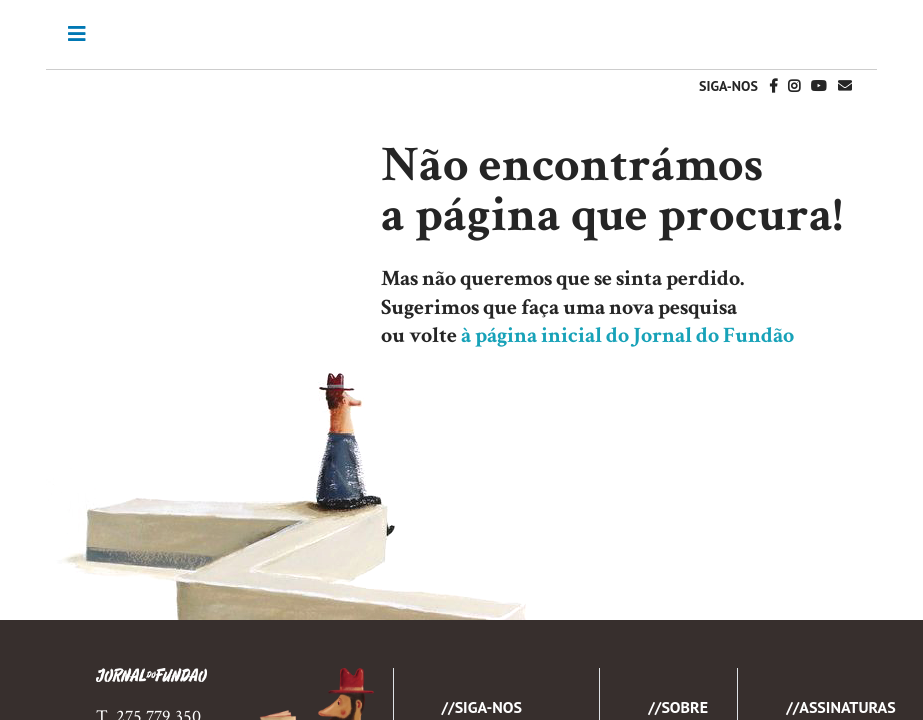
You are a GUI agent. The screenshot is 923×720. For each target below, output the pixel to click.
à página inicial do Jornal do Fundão (627, 335)
